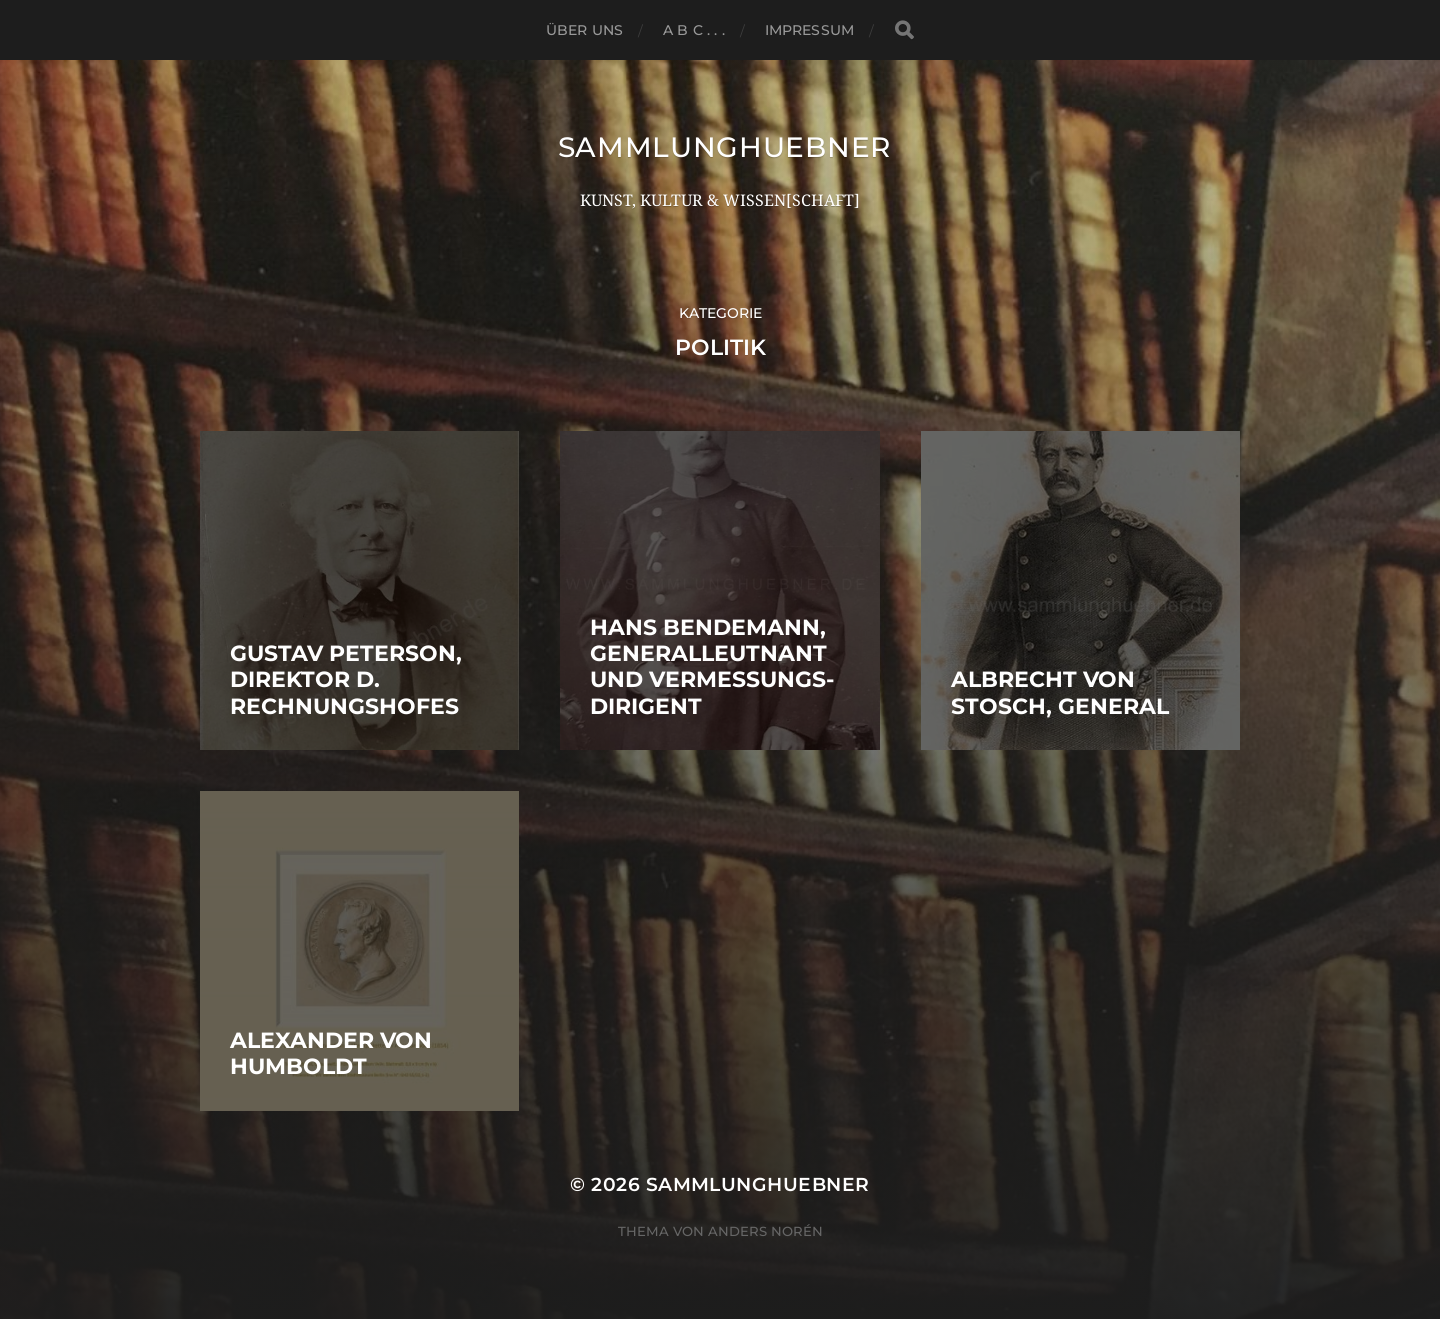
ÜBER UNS (584, 30)
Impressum (809, 30)
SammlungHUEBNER (725, 147)
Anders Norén (765, 1231)
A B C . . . (694, 30)
